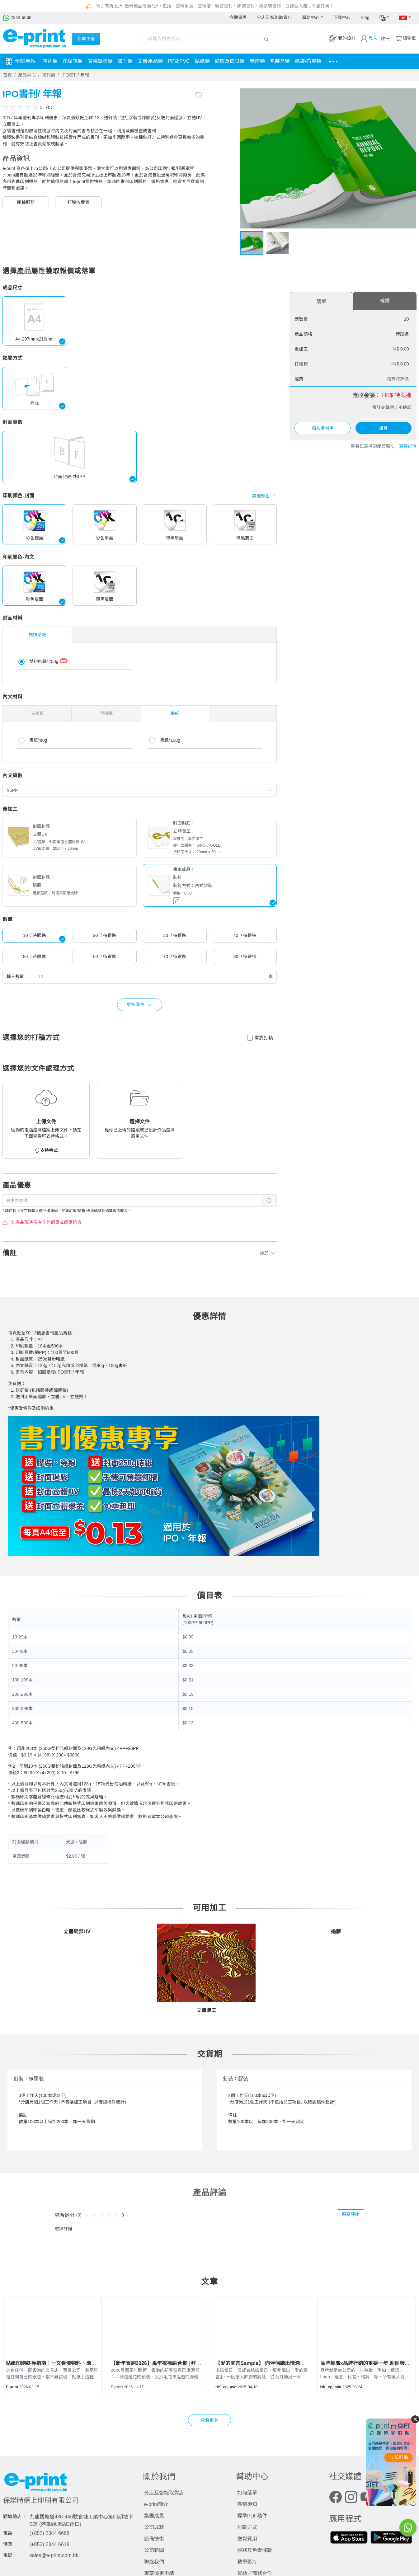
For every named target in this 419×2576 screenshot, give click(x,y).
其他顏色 (264, 496)
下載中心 (342, 17)
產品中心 (26, 75)
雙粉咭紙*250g (48, 661)
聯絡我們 (154, 2561)
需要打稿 (263, 1037)
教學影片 (247, 2561)
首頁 (7, 75)
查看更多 (209, 2420)
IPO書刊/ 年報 (75, 75)
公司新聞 (154, 2550)
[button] (384, 18)
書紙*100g (170, 740)
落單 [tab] (321, 301)
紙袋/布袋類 (308, 61)
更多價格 (140, 1004)
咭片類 (50, 61)
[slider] (21, 107)
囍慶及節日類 (230, 61)
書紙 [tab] (175, 713)
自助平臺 (86, 38)
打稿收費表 (79, 202)
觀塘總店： (15, 2516)
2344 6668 (17, 17)
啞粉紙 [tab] (106, 713)
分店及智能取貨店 (274, 17)
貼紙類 (202, 61)
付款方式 (247, 2527)
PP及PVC (179, 61)
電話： (10, 2533)
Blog (364, 17)
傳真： (10, 2544)
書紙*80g (38, 740)
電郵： (10, 2555)
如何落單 (247, 2492)
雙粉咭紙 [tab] (37, 634)
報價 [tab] (385, 300)
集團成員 (154, 2515)
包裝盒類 (280, 61)
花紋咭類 (72, 61)
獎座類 (257, 61)
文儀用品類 (150, 61)
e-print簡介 (156, 2504)
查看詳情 (408, 446)
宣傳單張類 (100, 61)
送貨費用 (247, 2538)
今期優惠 (238, 17)
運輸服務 (25, 202)
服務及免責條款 (254, 2550)
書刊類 (125, 61)
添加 (268, 1253)
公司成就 (154, 2527)
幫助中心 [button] (310, 17)
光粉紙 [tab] (37, 713)
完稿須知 (247, 2504)
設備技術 (154, 2538)
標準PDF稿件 (252, 2515)
